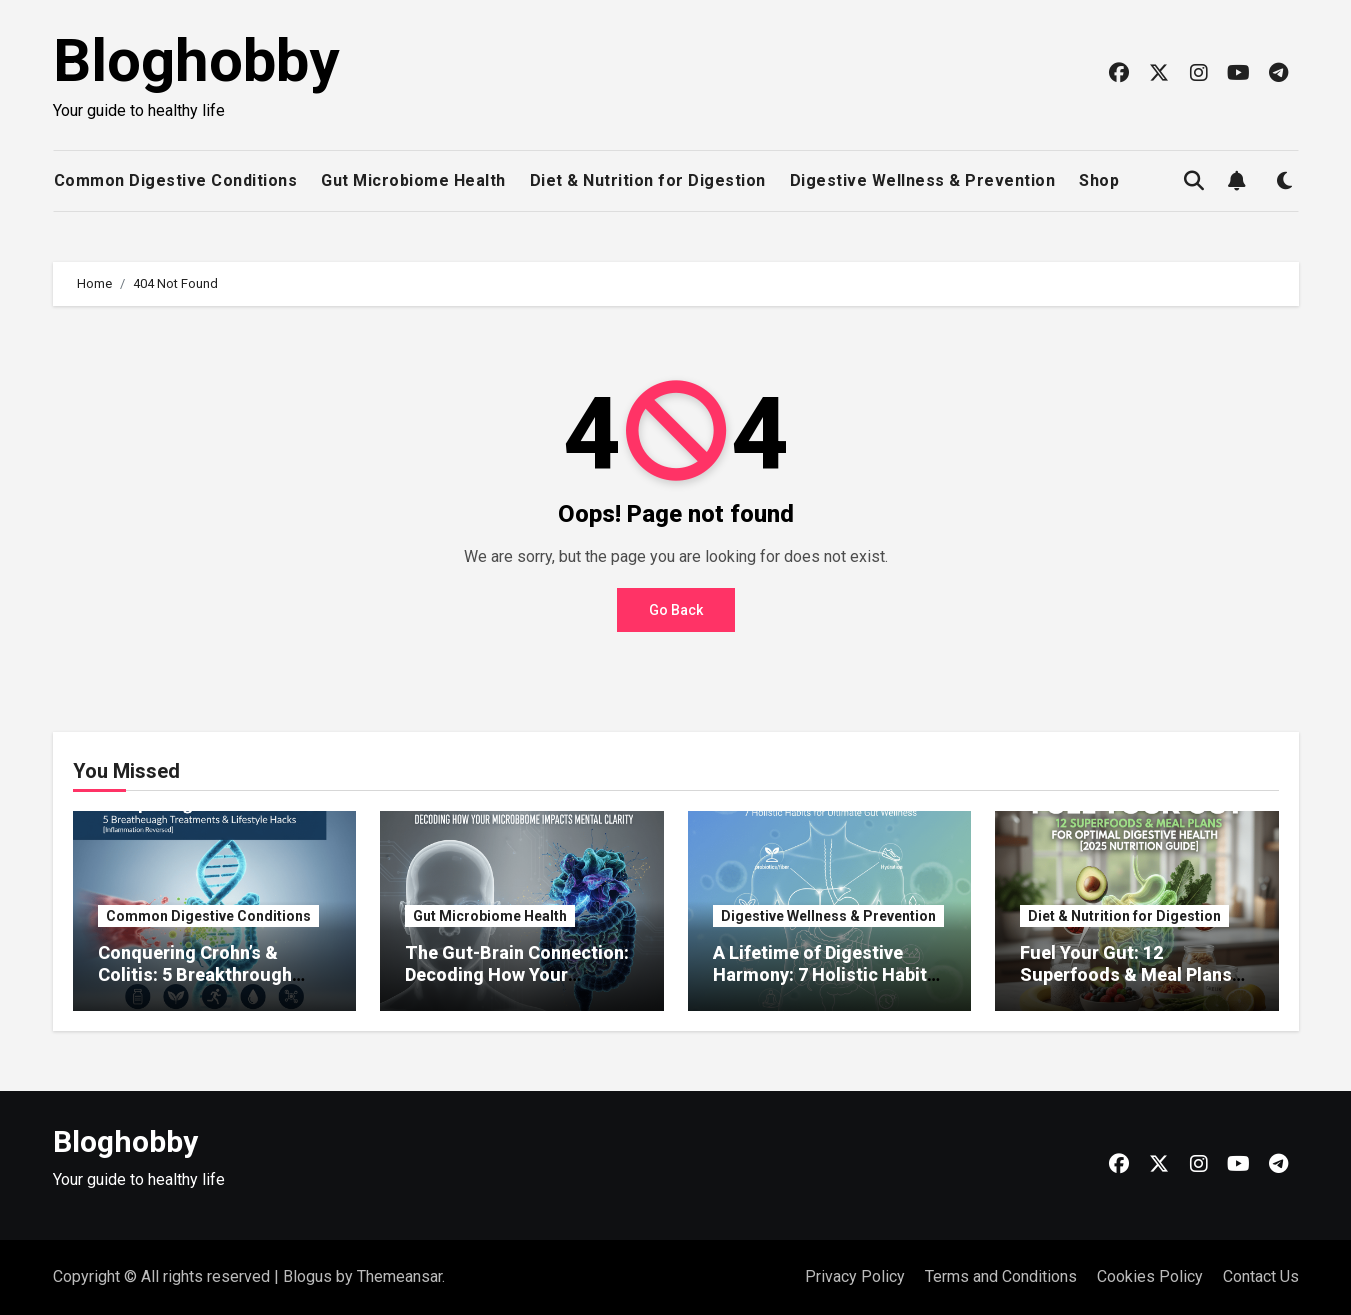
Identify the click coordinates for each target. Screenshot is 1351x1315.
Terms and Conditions (1001, 1276)
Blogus (307, 1276)
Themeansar (399, 1276)
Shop (1099, 180)
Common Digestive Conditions (176, 180)
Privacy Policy (855, 1276)
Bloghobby (196, 60)
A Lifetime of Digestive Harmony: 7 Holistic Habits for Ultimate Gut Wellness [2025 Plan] (825, 985)
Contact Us (1261, 1276)
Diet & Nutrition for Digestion (648, 180)
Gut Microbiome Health (413, 180)
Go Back (676, 610)
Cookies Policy (1150, 1276)
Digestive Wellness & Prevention (923, 180)
